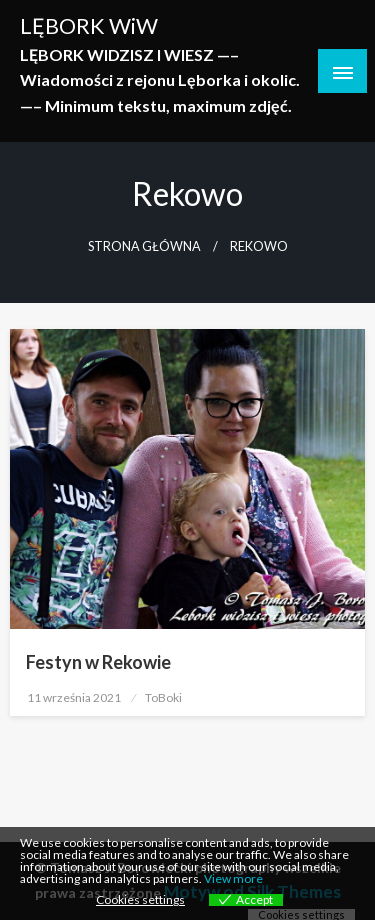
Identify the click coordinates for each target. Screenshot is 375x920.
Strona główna (144, 246)
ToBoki (163, 697)
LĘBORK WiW (89, 26)
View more (233, 878)
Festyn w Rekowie (98, 662)
